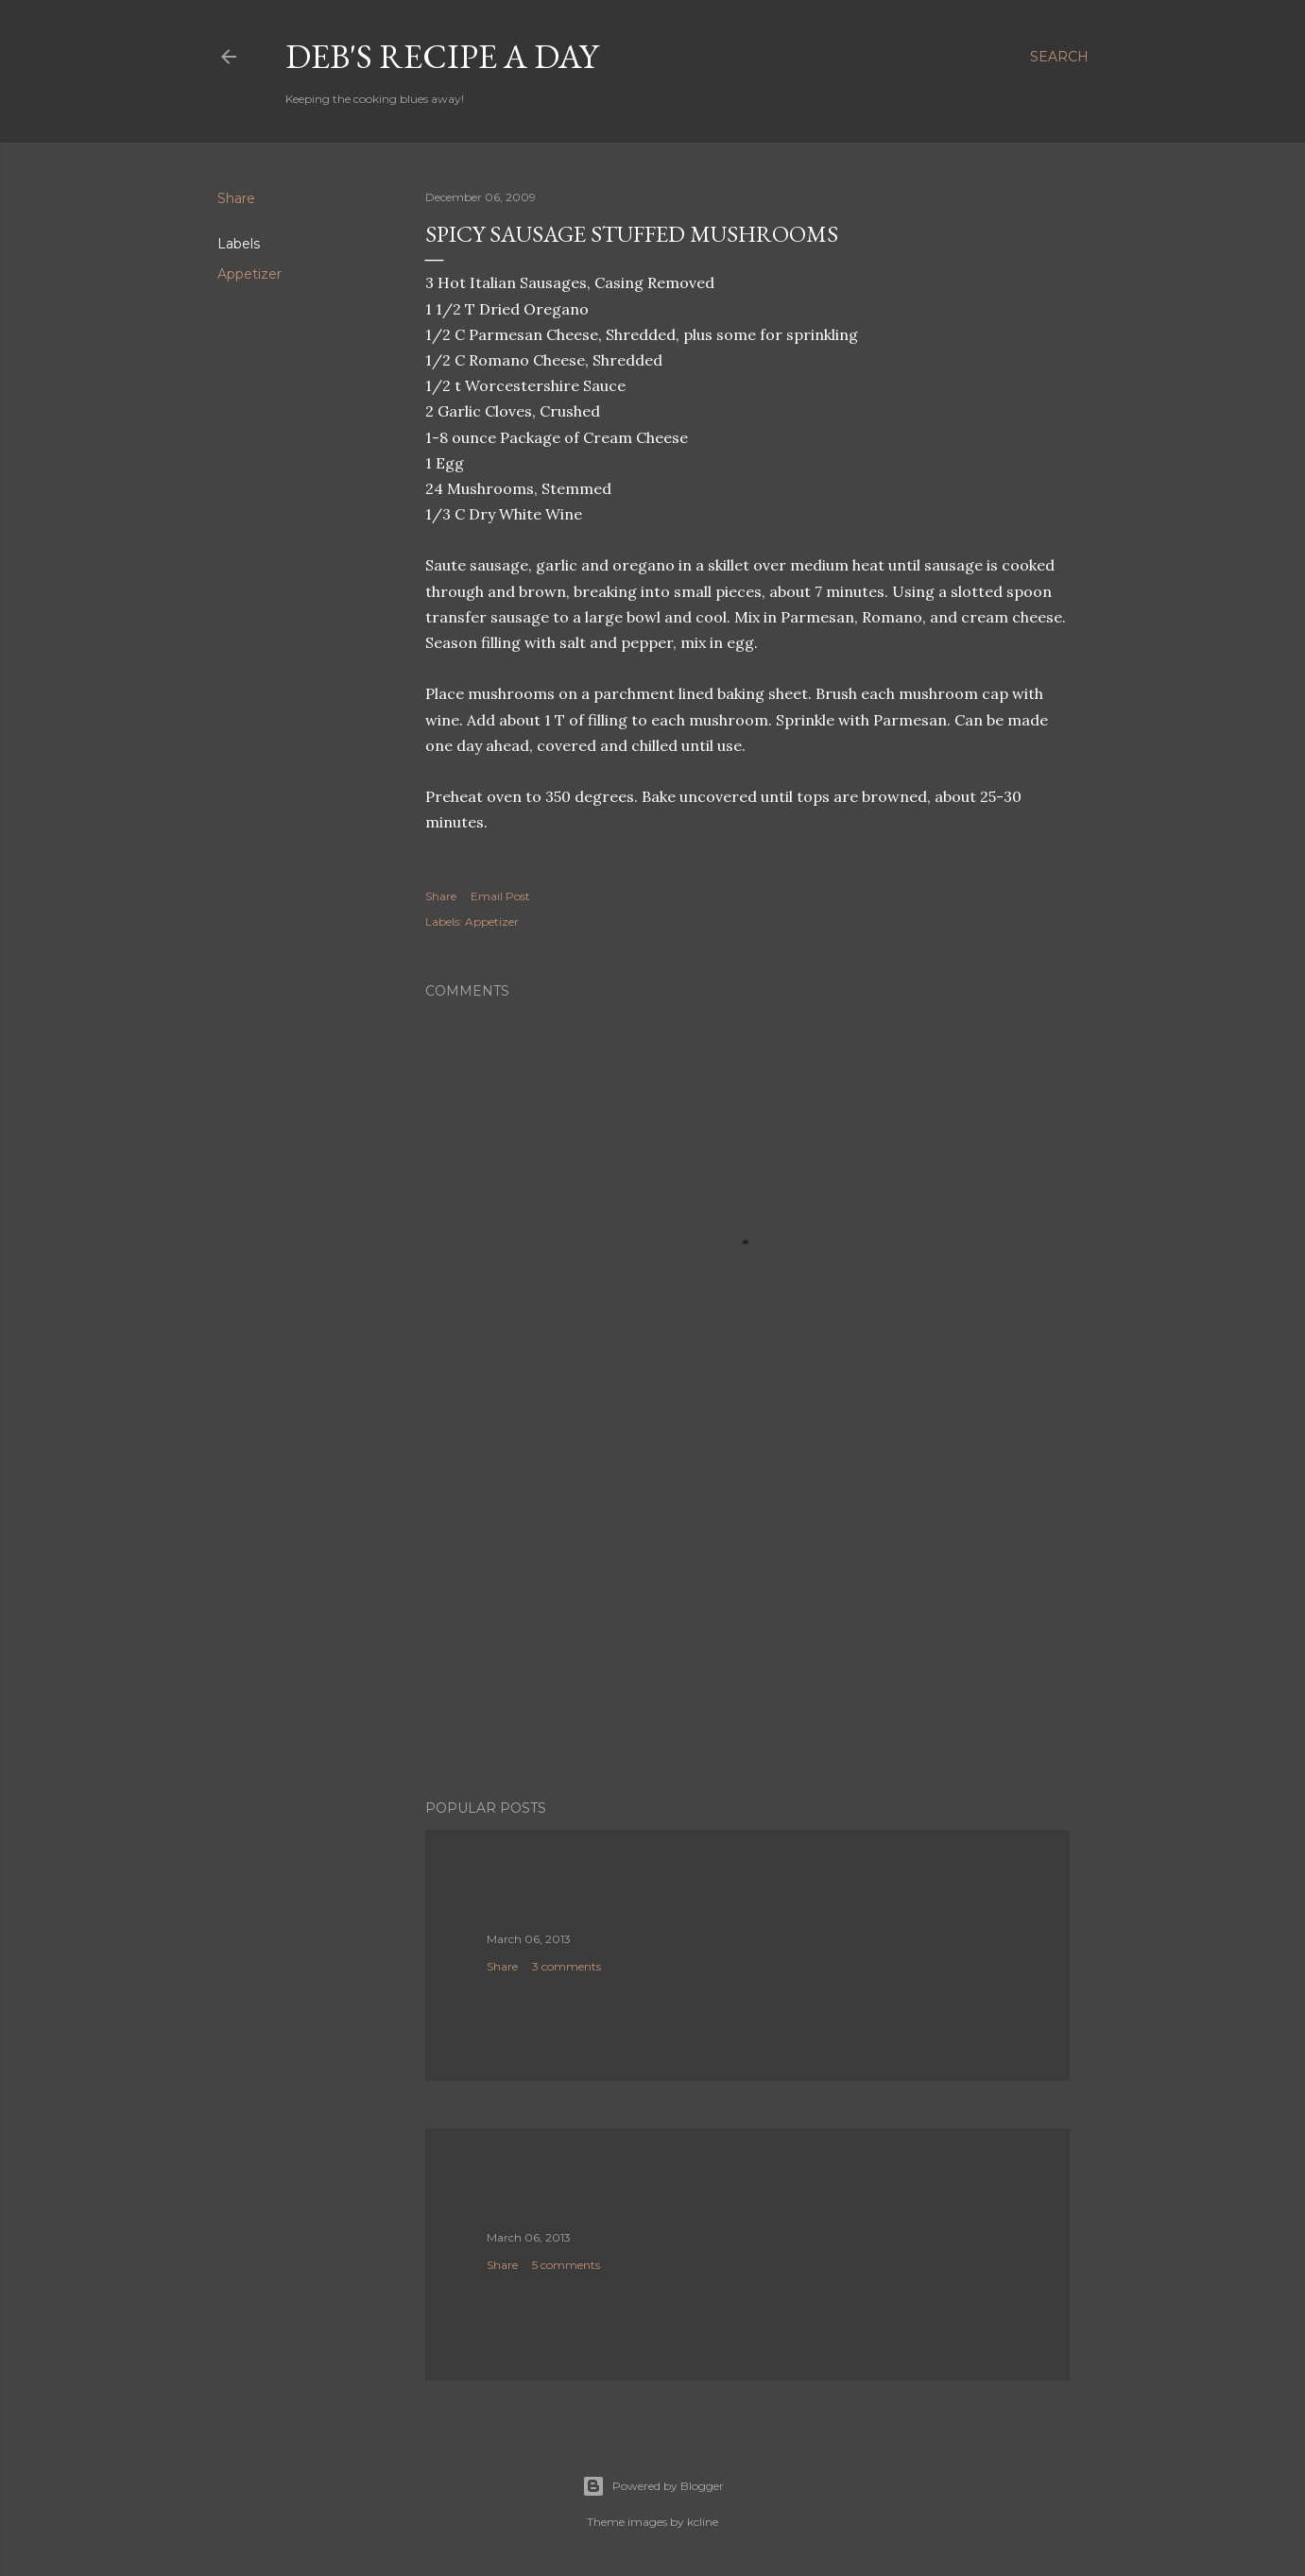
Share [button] (236, 198)
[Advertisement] (747, 1620)
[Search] (1059, 56)
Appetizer (249, 273)
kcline (702, 2522)
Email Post (500, 896)
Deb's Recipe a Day (441, 56)
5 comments (566, 2265)
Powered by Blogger (653, 2486)
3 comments (566, 1966)
